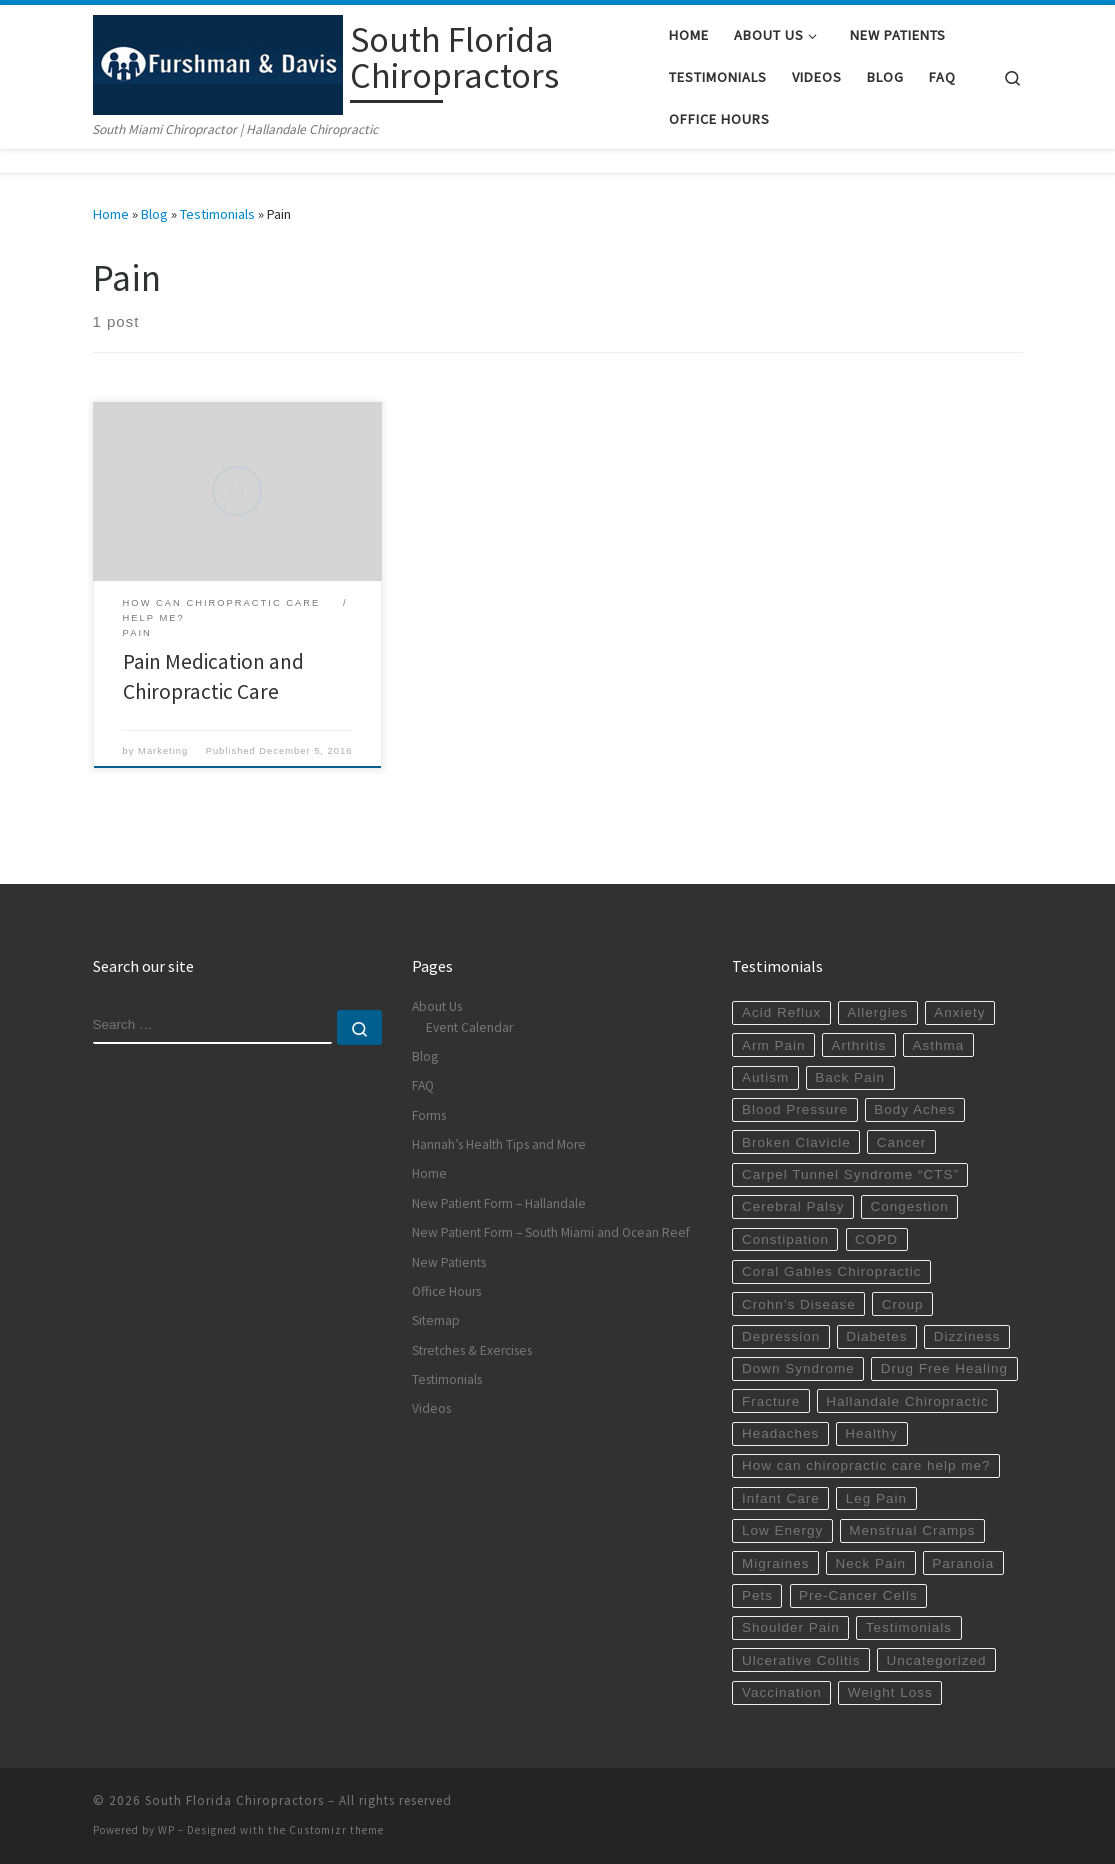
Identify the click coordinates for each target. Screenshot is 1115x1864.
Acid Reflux (781, 1012)
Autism (765, 1077)
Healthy (871, 1433)
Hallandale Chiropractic (907, 1401)
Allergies (877, 1012)
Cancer (902, 1142)
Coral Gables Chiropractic (832, 1271)
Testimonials (217, 214)
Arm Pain (774, 1045)
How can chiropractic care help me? (866, 1465)
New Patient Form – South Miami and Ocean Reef (551, 1232)
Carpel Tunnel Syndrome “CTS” (850, 1174)
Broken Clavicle (796, 1142)
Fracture (771, 1401)
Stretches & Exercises (472, 1350)
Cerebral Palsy (793, 1206)
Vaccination (782, 1692)
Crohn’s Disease (799, 1304)
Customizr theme (336, 1830)
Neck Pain (871, 1563)
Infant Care (781, 1498)
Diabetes (876, 1336)
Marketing (163, 751)
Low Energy (782, 1530)
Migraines (776, 1563)
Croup (903, 1304)
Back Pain (850, 1077)
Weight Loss (890, 1692)
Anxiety (959, 1012)
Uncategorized (937, 1660)
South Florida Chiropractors (234, 1800)
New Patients (449, 1262)
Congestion (910, 1206)
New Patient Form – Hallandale (499, 1203)
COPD (876, 1239)
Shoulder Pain (791, 1627)
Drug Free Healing (944, 1368)
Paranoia (963, 1563)
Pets (757, 1595)
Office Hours (446, 1291)
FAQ (423, 1085)
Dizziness (967, 1336)
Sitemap (436, 1320)
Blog (154, 214)
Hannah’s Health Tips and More (499, 1144)
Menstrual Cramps (912, 1530)
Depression (781, 1336)
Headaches (780, 1433)
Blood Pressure (795, 1109)
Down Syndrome (798, 1368)
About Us (437, 1006)
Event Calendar (469, 1027)
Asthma (938, 1045)
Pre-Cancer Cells (858, 1595)
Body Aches (914, 1109)
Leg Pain (876, 1498)
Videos (431, 1408)
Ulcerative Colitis (801, 1660)
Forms (429, 1115)
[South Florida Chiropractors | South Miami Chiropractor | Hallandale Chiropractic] (218, 61)
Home (111, 214)
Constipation (785, 1239)
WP (166, 1830)
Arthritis (859, 1045)
